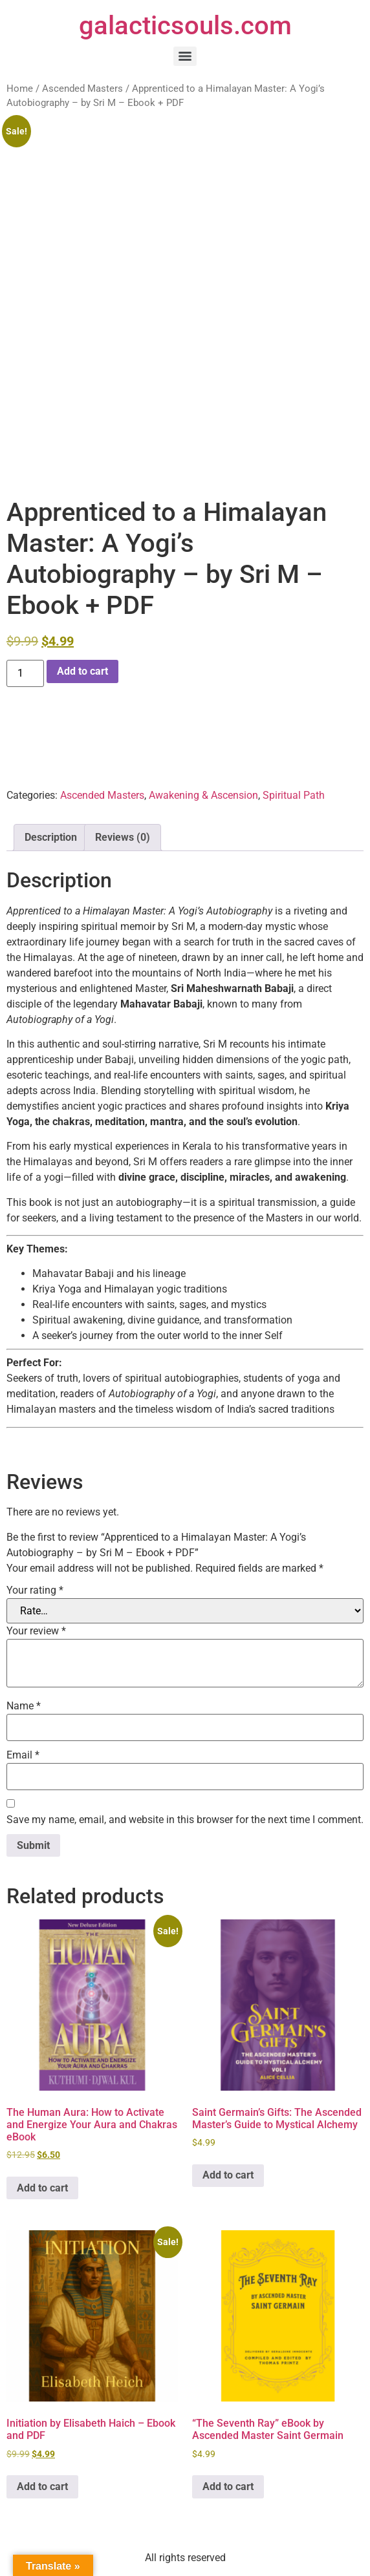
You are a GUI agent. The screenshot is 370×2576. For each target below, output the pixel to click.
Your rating (34, 1590)
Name (23, 1706)
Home (19, 88)
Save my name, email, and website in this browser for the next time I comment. (185, 1820)
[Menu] (185, 56)
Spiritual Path (294, 795)
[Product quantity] (25, 673)
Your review (36, 1631)
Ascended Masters (82, 88)
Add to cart (82, 671)
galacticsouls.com (185, 25)
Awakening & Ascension (203, 795)
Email (22, 1755)
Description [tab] (51, 837)
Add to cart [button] (42, 2188)
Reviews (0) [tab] (122, 837)
